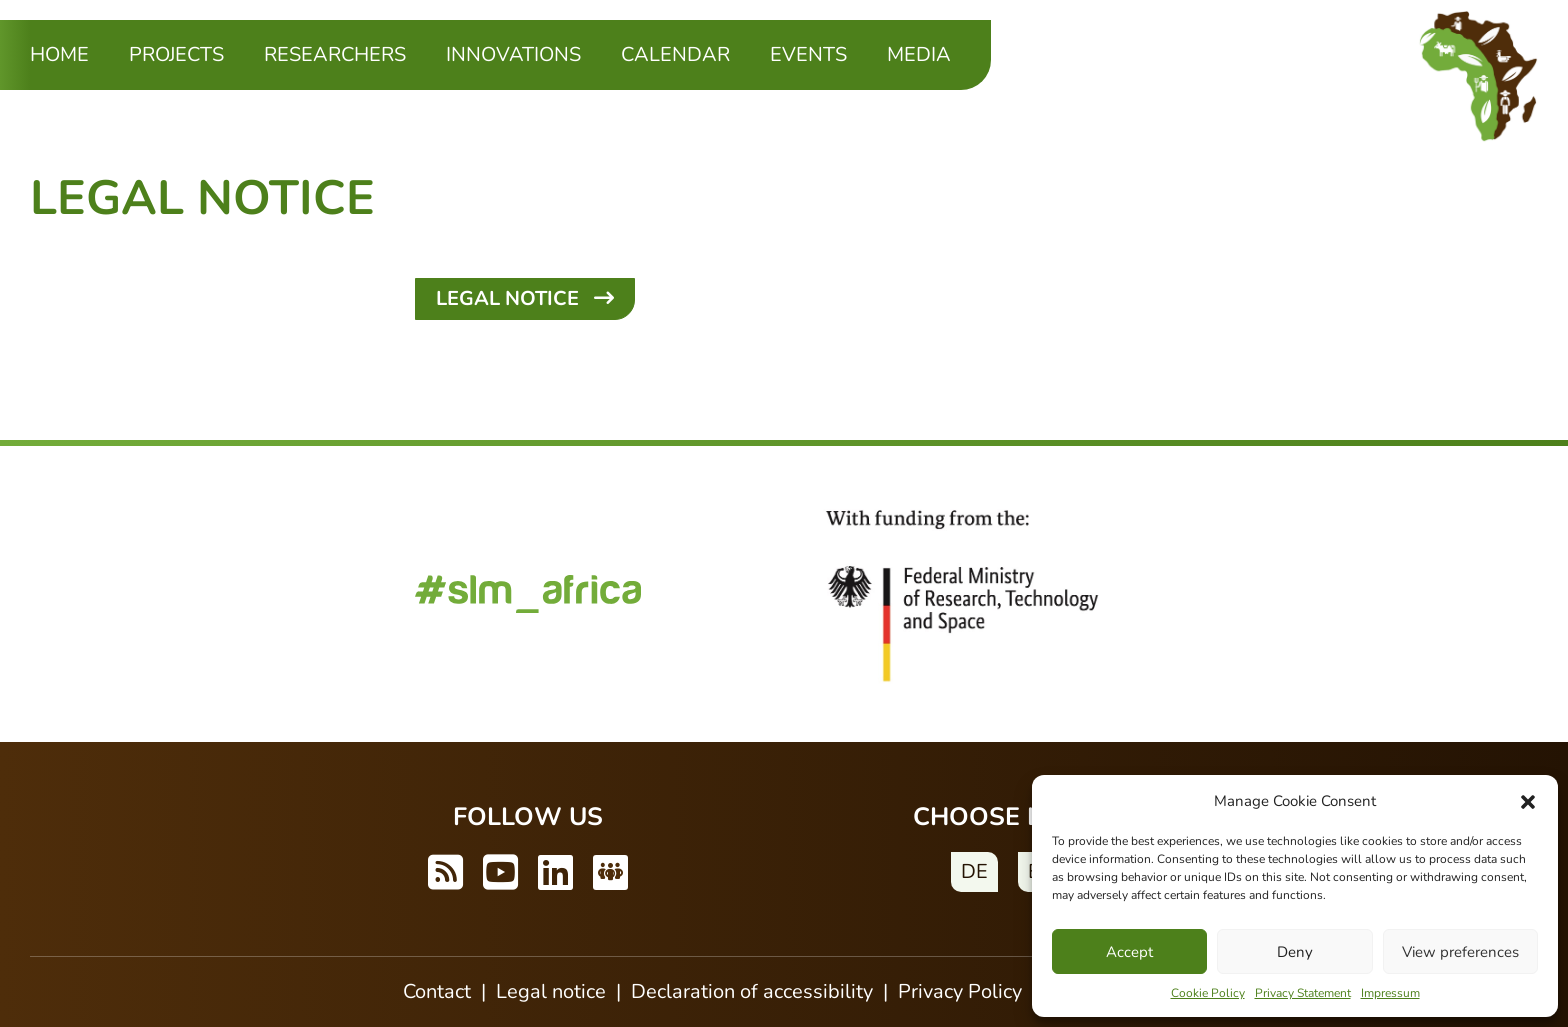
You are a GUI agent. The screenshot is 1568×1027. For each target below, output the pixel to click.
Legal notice (551, 991)
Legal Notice (525, 298)
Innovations (513, 54)
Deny (1295, 952)
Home (59, 54)
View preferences (1460, 952)
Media (919, 54)
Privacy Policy (960, 991)
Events (808, 54)
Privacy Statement (1303, 993)
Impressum (1390, 993)
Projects (176, 54)
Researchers (335, 54)
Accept (1129, 952)
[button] (1528, 801)
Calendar (675, 54)
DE (974, 871)
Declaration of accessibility (752, 991)
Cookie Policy (1208, 993)
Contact (437, 991)
